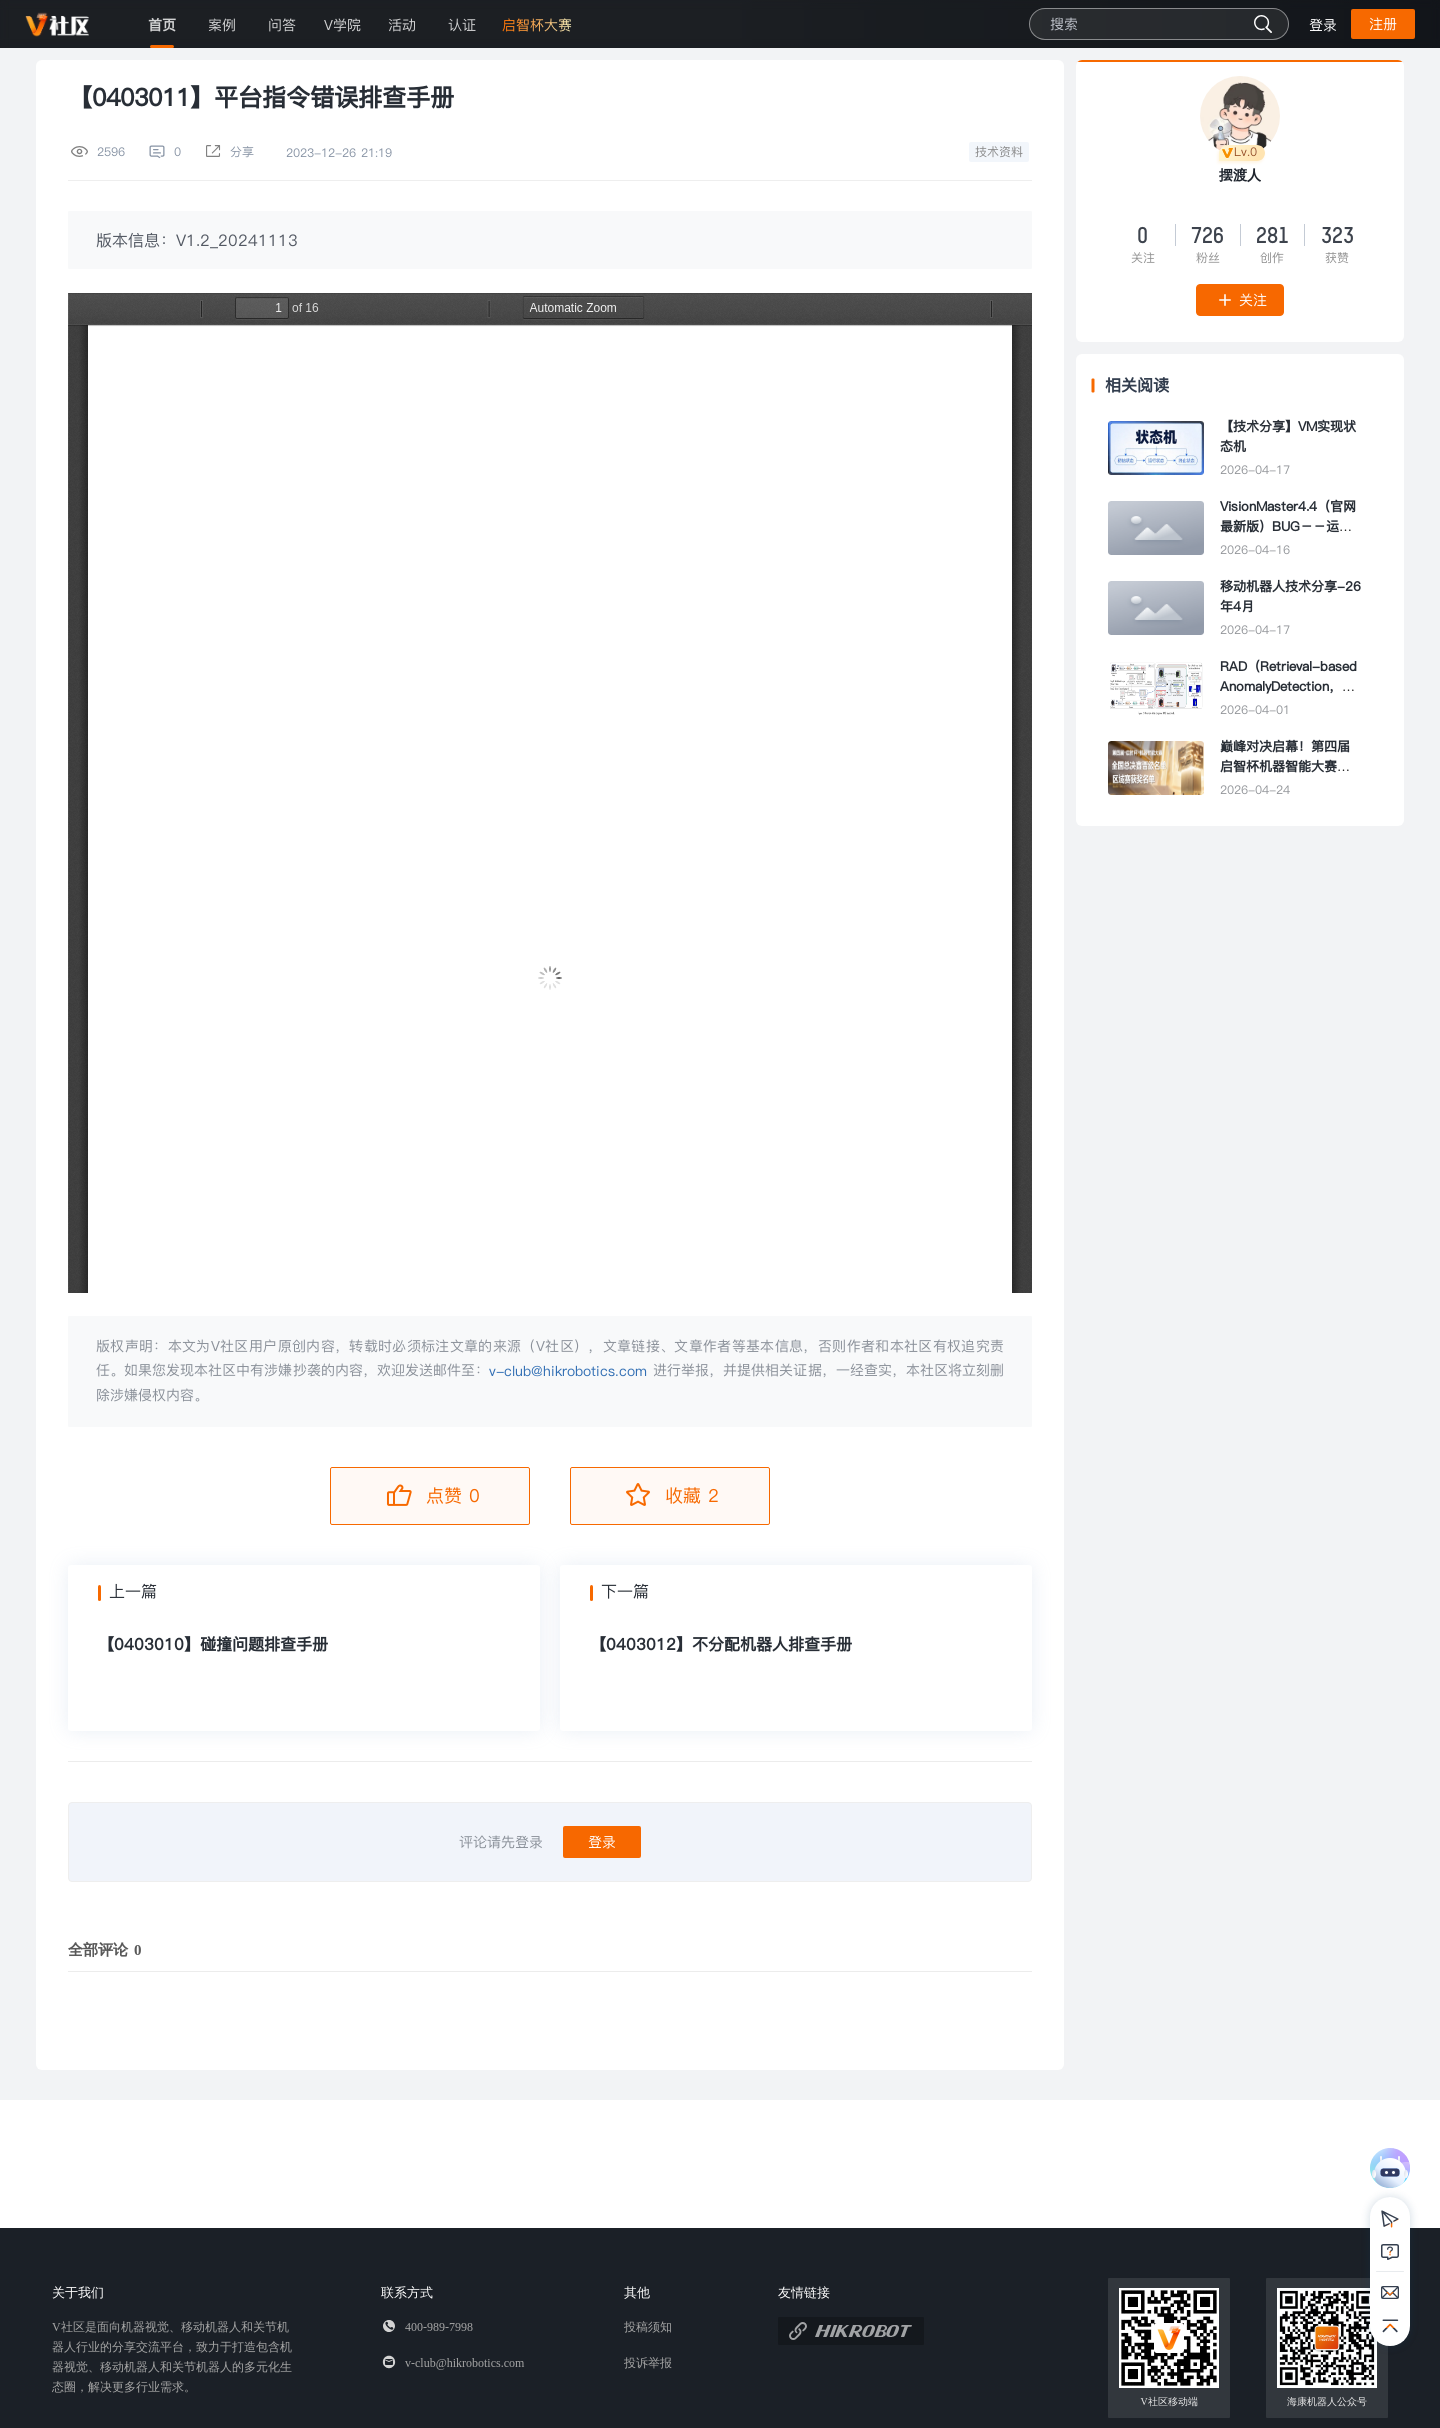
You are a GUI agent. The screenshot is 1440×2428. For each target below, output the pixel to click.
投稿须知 (648, 2327)
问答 (282, 25)
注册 (1383, 24)
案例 (222, 25)
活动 (402, 25)
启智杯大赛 (537, 25)
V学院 (342, 25)
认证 (462, 25)
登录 (1323, 25)
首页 (162, 25)
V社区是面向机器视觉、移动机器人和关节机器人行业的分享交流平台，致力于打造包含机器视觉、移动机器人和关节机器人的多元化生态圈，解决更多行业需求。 (172, 2357)
